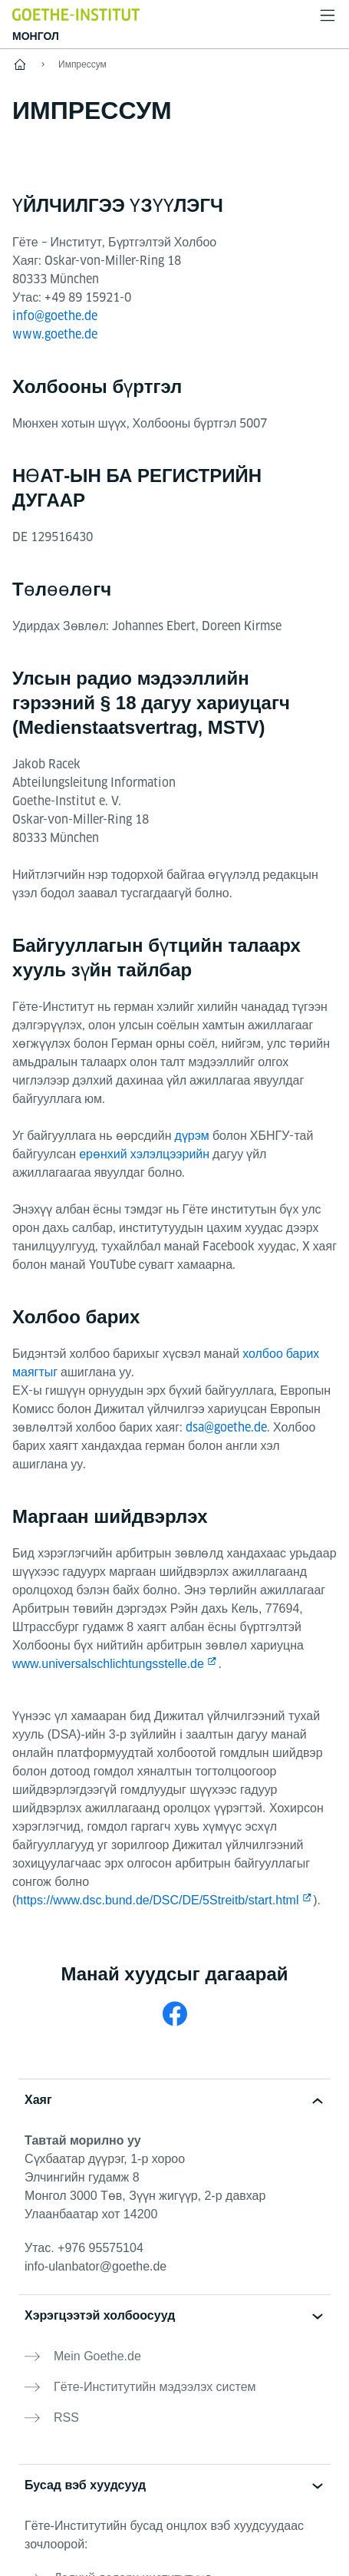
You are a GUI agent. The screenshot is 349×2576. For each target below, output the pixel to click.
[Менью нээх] (327, 15)
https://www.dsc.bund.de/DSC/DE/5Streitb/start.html (157, 1900)
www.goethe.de (54, 334)
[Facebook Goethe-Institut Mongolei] (175, 2014)
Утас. (84, 2247)
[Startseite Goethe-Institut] (76, 14)
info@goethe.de (54, 316)
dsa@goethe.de (226, 1427)
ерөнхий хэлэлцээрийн (144, 1154)
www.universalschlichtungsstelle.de (108, 1663)
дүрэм (191, 1136)
